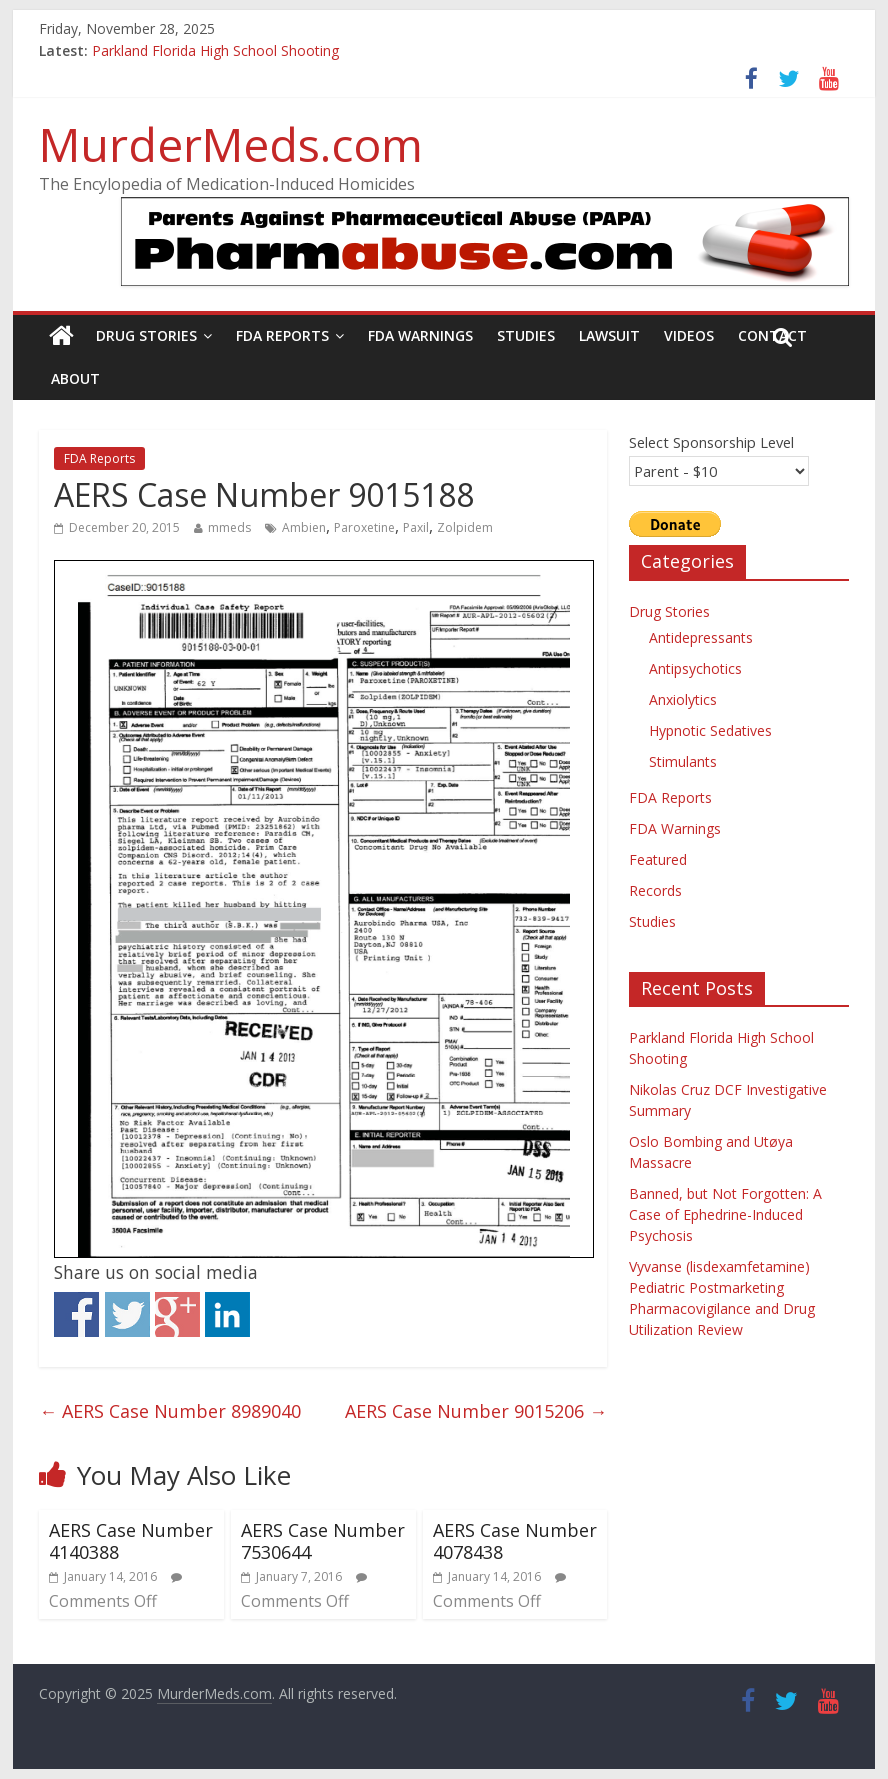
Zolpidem (465, 527)
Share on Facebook (76, 1314)
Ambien (304, 527)
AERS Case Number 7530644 (323, 1541)
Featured (658, 859)
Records (655, 890)
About (75, 378)
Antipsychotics (695, 668)
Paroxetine (364, 527)
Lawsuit (609, 335)
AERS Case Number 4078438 (515, 1541)
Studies (526, 335)
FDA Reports (282, 335)
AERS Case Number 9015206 (476, 1411)
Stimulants (683, 761)
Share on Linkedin (227, 1314)
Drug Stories (146, 335)
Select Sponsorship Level (711, 442)
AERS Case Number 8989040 (170, 1411)
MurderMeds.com (231, 144)
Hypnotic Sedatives (710, 730)
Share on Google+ (177, 1314)
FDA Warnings (420, 335)
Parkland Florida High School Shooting (215, 50)
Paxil (416, 527)
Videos (689, 335)
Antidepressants (701, 637)
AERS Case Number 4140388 (131, 1541)
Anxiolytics (683, 699)
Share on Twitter (127, 1314)
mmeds (229, 527)
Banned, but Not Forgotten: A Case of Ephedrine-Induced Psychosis (725, 1214)
